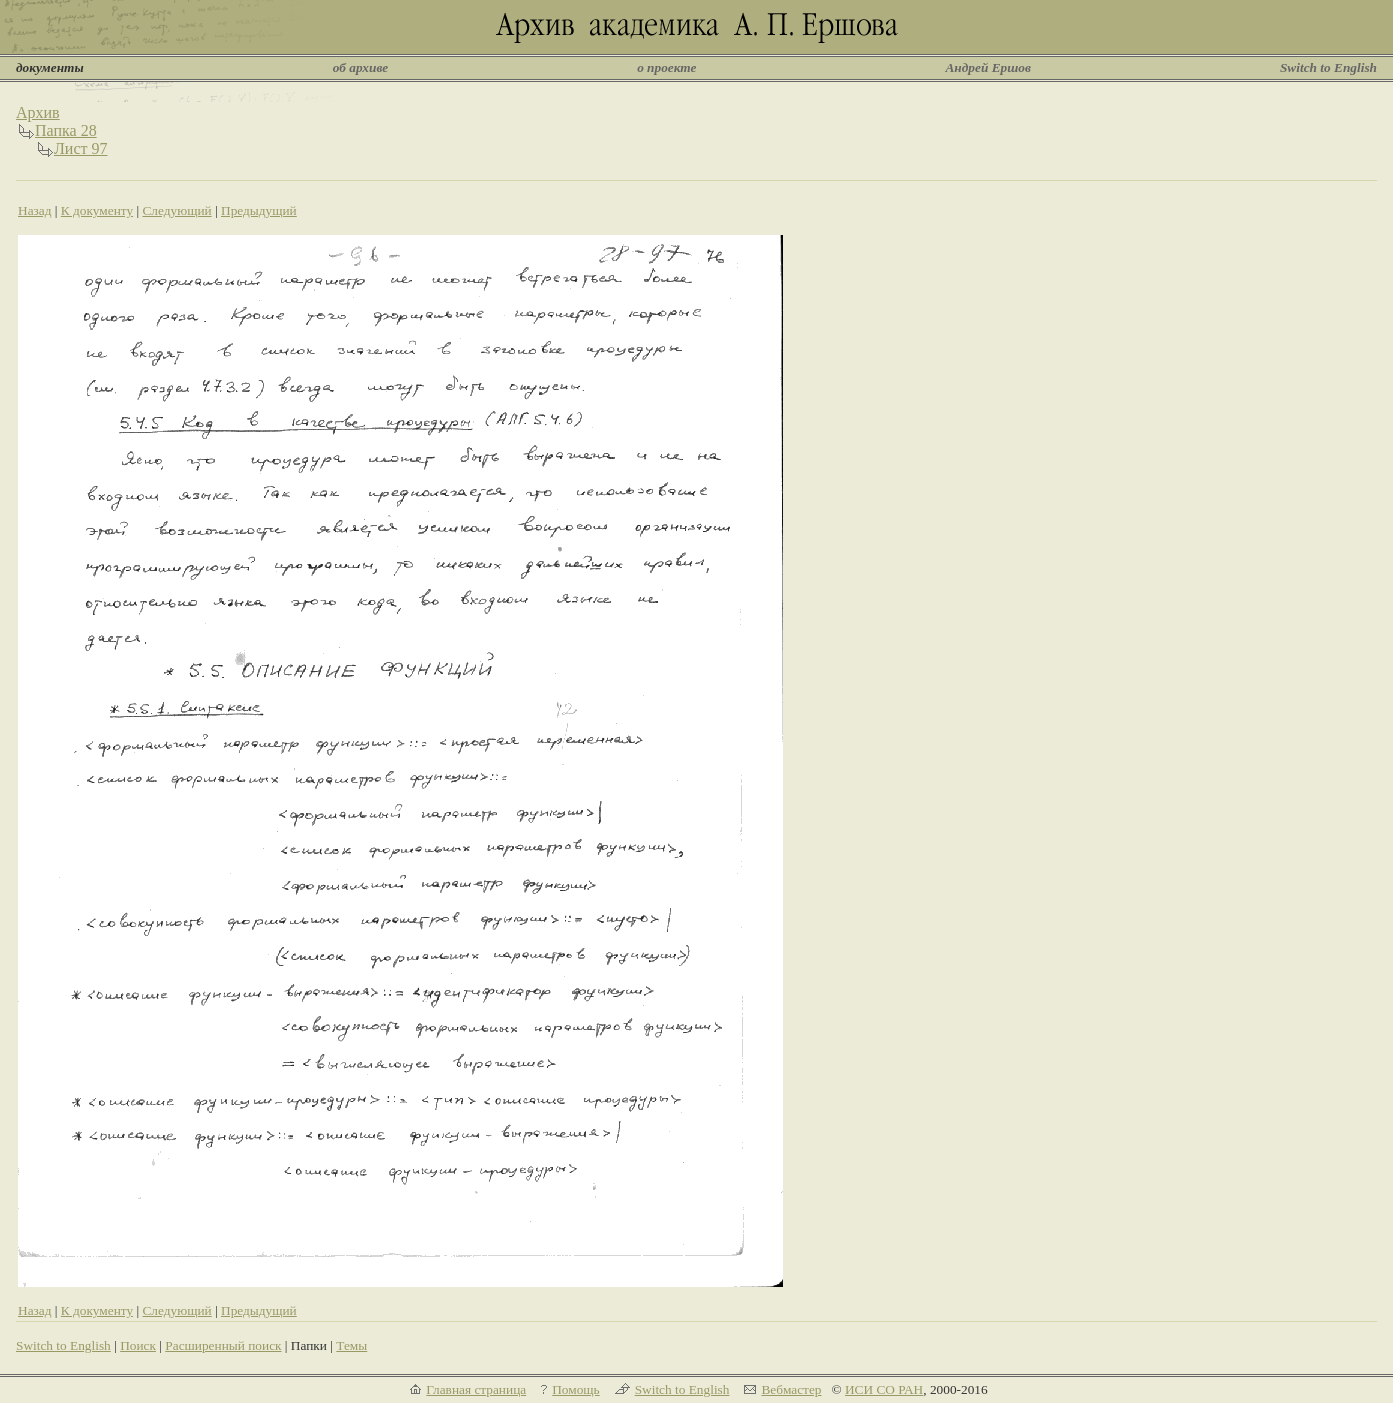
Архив (38, 112)
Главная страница (476, 1389)
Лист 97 (81, 148)
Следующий (176, 210)
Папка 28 (66, 130)
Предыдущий (259, 210)
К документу (97, 210)
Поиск (138, 1345)
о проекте (666, 67)
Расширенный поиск (223, 1345)
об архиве (361, 67)
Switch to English (1328, 67)
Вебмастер (791, 1389)
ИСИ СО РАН (884, 1389)
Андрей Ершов (988, 67)
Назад (35, 210)
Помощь (575, 1389)
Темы (351, 1345)
